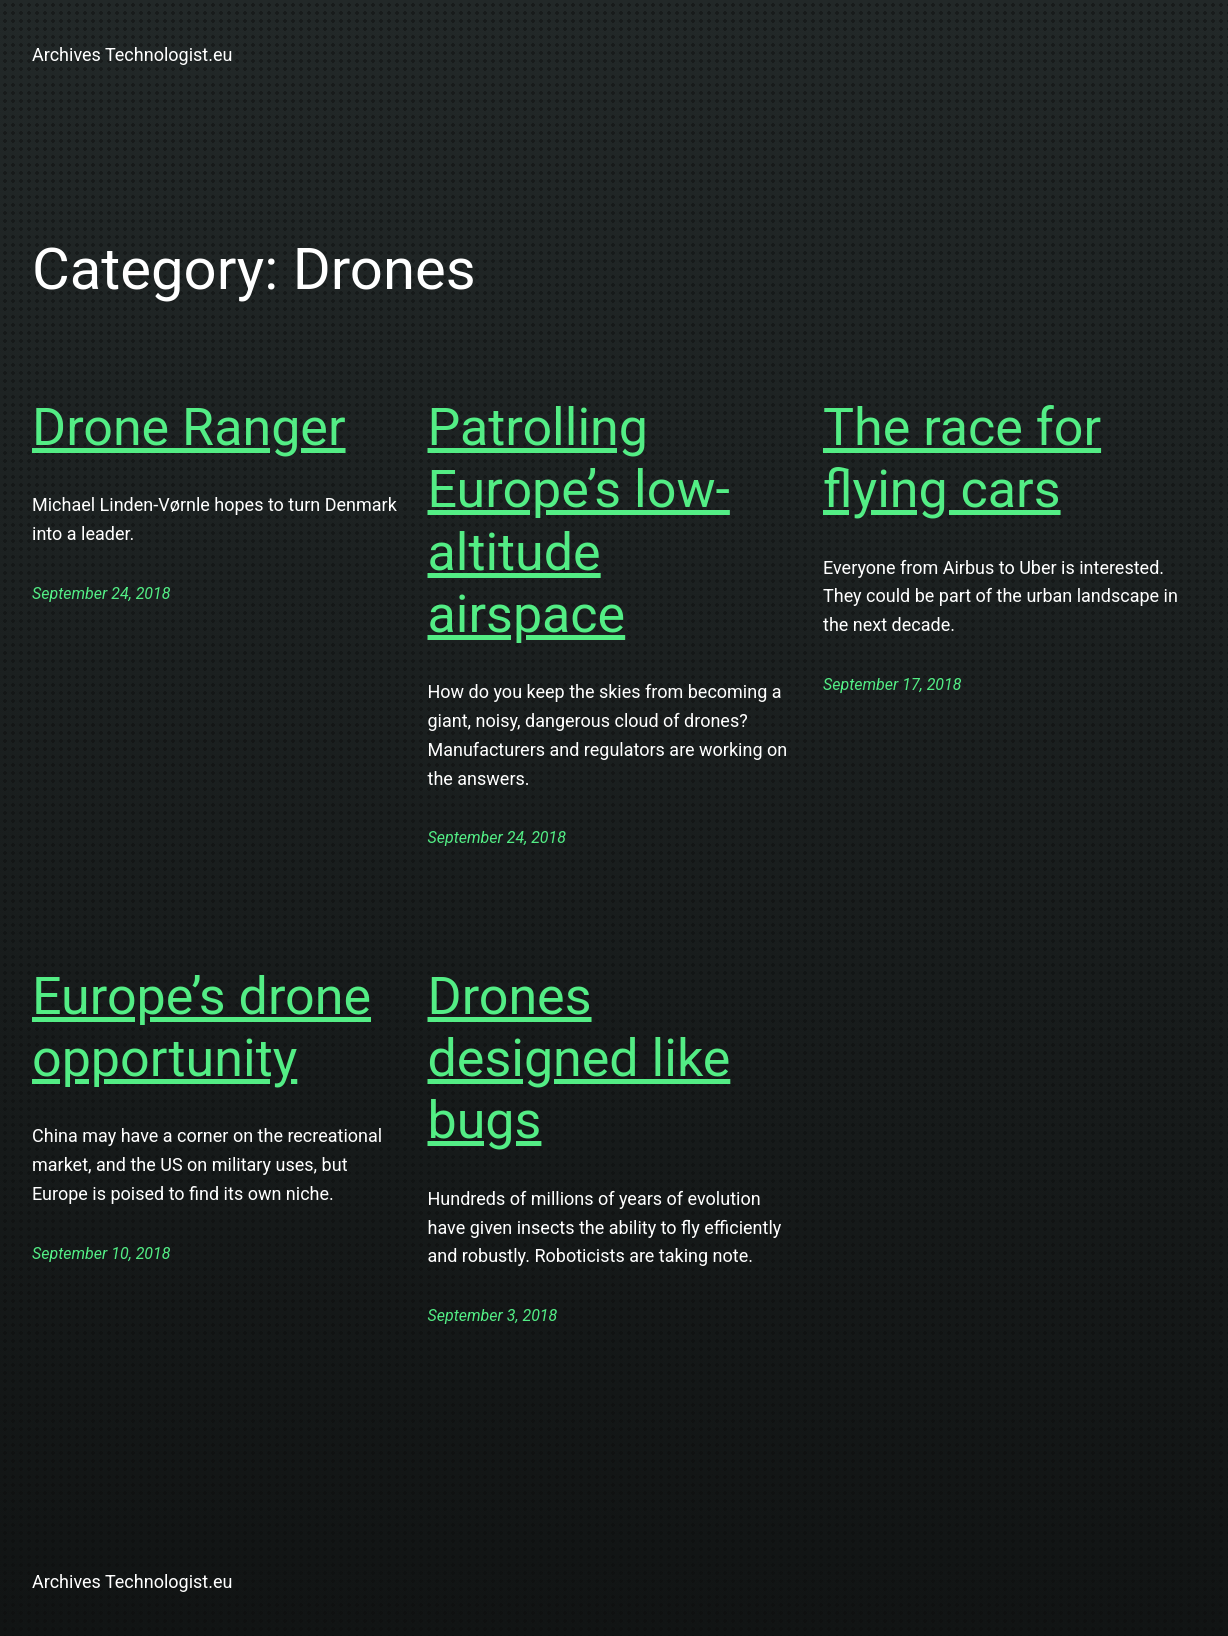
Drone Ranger (189, 427)
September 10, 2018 (101, 1253)
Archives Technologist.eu (132, 54)
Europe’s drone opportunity (201, 1027)
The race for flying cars (962, 458)
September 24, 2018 (101, 593)
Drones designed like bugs (579, 1059)
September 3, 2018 (493, 1315)
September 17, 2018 (892, 684)
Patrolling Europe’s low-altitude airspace (579, 521)
